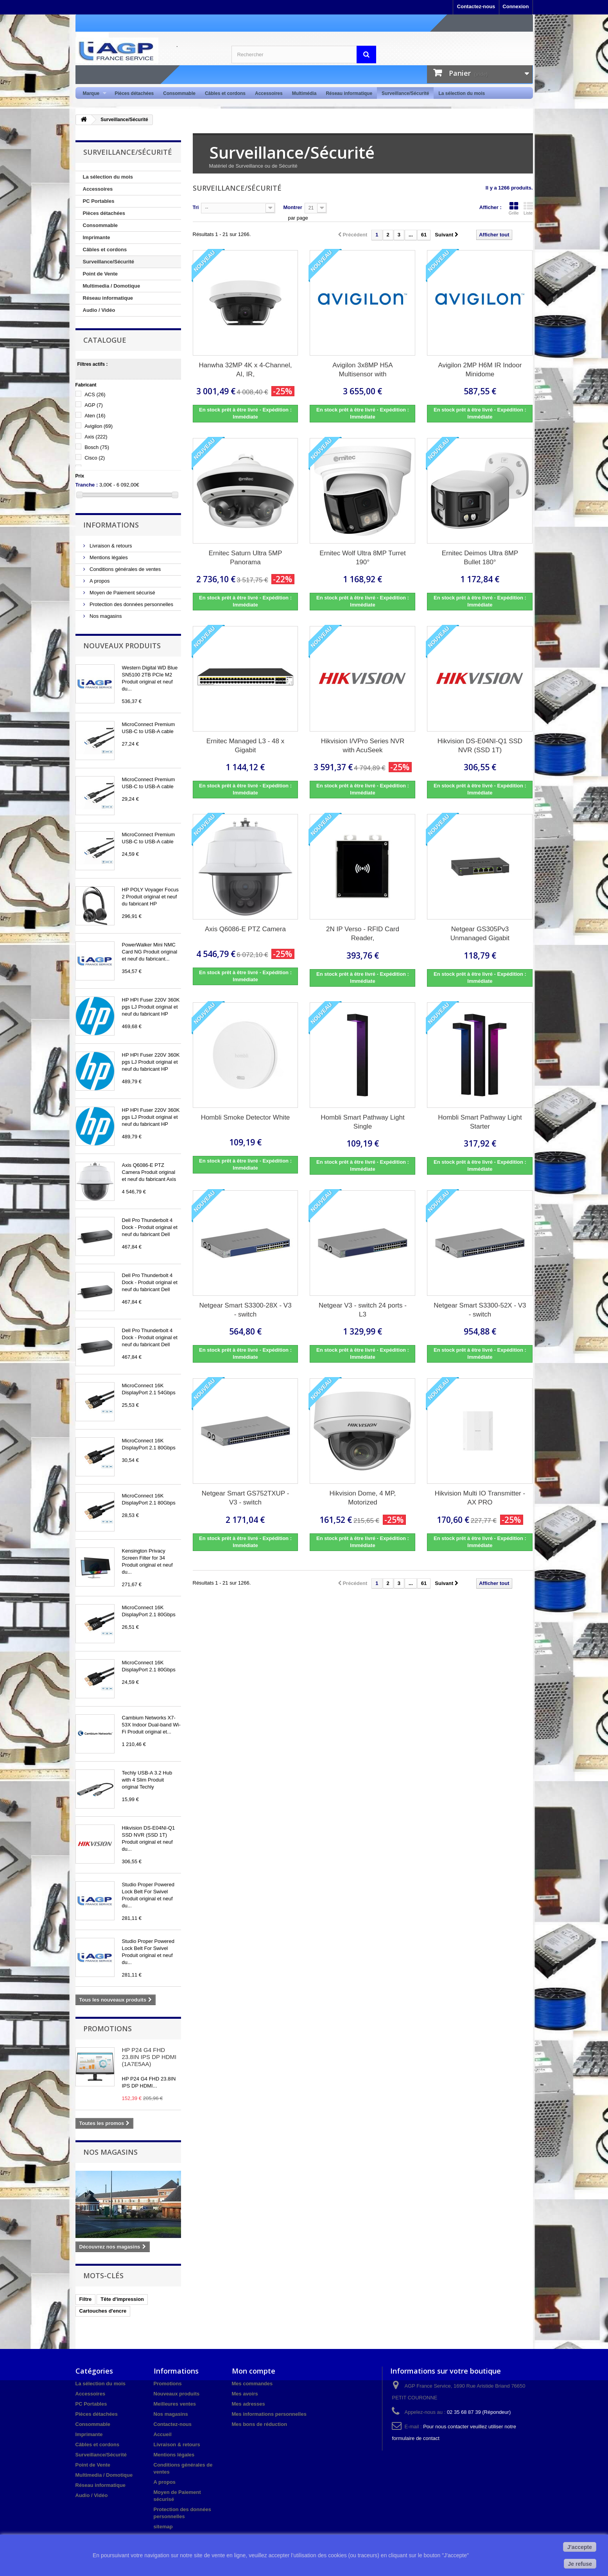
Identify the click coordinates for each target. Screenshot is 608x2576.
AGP (93, 405)
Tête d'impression (122, 2299)
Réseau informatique (349, 93)
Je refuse (580, 2564)
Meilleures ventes (175, 2404)
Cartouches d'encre (103, 2311)
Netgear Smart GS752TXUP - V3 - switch (245, 1498)
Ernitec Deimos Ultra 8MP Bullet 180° (480, 557)
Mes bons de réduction (259, 2424)
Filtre (85, 2299)
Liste (528, 208)
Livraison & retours (110, 546)
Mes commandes (252, 2383)
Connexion (515, 6)
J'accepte (579, 2547)
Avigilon (98, 426)
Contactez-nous (476, 6)
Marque (92, 94)
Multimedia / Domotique (111, 286)
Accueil (163, 2434)
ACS (94, 394)
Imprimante (96, 237)
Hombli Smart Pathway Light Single (362, 1122)
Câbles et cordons (225, 93)
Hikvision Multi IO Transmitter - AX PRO (480, 1498)
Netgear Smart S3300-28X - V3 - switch (245, 1310)
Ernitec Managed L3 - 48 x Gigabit (245, 745)
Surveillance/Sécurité (405, 93)
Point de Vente (100, 274)
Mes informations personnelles (269, 2414)
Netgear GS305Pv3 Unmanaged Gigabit (479, 933)
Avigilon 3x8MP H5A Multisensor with (362, 369)
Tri (196, 207)
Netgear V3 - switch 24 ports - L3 (363, 1310)
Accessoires (269, 93)
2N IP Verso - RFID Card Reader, (362, 933)
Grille (514, 208)
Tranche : (86, 485)
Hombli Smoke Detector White (245, 1117)
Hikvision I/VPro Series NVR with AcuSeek (363, 745)
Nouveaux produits (122, 645)
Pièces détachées (134, 93)
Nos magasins (105, 616)
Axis (96, 437)
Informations (111, 525)
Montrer (292, 207)
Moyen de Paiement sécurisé (121, 593)
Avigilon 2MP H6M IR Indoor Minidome (480, 369)
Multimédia (304, 93)
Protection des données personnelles (131, 604)
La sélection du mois (461, 93)
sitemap (163, 2526)
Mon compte (253, 2371)
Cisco (94, 458)
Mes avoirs (245, 2394)
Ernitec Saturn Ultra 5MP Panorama (245, 557)
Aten (94, 416)
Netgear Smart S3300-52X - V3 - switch (480, 1310)
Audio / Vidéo (99, 310)
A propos (99, 581)
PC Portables (99, 201)
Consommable (179, 93)
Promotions (107, 2028)
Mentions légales (108, 557)
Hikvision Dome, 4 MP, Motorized (363, 1498)
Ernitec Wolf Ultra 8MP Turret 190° (362, 557)
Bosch (96, 447)
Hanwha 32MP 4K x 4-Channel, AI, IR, (245, 369)
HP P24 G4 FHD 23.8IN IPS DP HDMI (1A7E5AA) (149, 2056)
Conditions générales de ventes (124, 569)
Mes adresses (248, 2404)
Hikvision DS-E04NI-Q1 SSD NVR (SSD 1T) (480, 745)
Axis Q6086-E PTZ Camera (245, 929)
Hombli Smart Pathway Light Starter (480, 1122)
